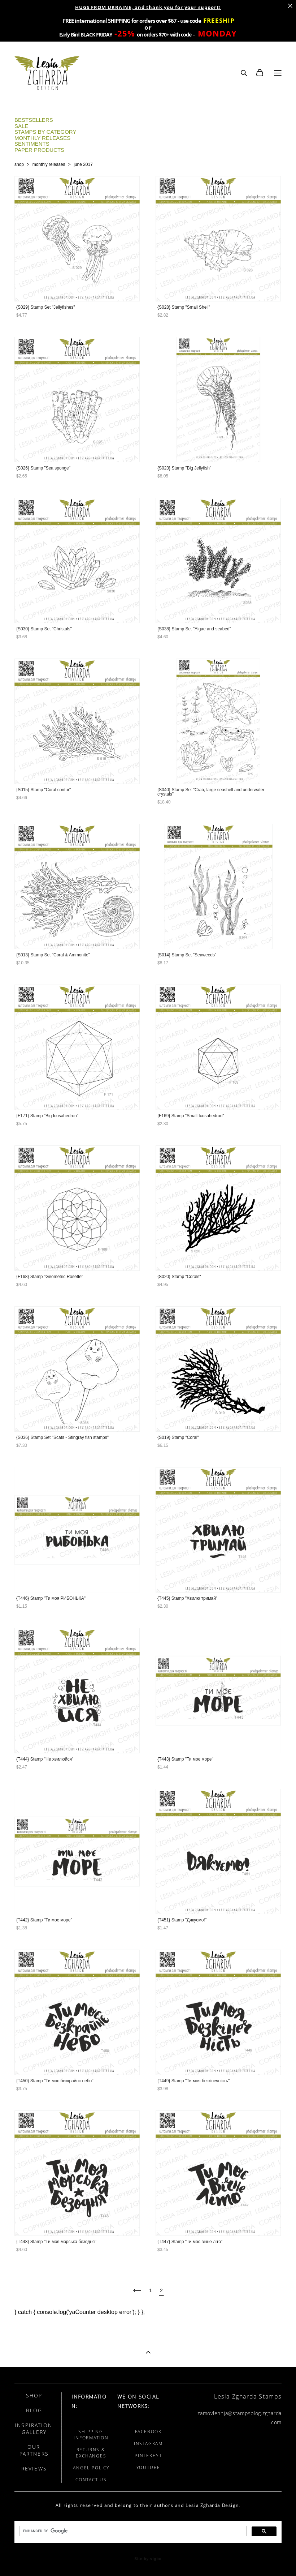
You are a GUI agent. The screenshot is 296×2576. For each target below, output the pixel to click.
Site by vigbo (147, 2559)
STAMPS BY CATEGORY (45, 132)
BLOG (34, 2410)
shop (19, 164)
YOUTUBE (148, 2467)
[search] (132, 2531)
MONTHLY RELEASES (42, 138)
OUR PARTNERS (34, 2450)
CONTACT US (91, 2480)
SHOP (34, 2395)
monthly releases (48, 164)
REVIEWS (34, 2468)
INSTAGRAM (148, 2443)
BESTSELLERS (33, 120)
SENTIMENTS (31, 144)
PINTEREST (148, 2455)
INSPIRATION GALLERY (33, 2428)
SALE (21, 126)
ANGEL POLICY (91, 2468)
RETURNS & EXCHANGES (91, 2453)
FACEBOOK (148, 2432)
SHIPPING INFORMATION (91, 2435)
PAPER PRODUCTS (39, 150)
